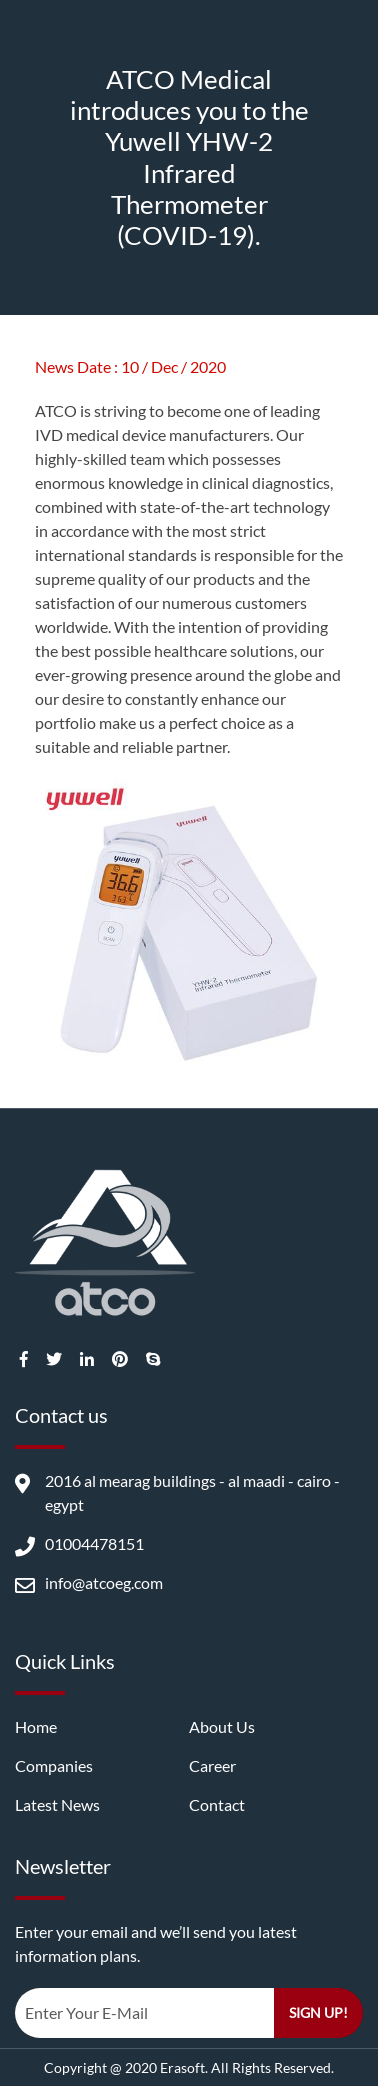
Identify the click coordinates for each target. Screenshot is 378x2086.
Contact (217, 1804)
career (212, 1765)
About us (222, 1726)
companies (54, 1765)
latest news (57, 1804)
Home (36, 1726)
